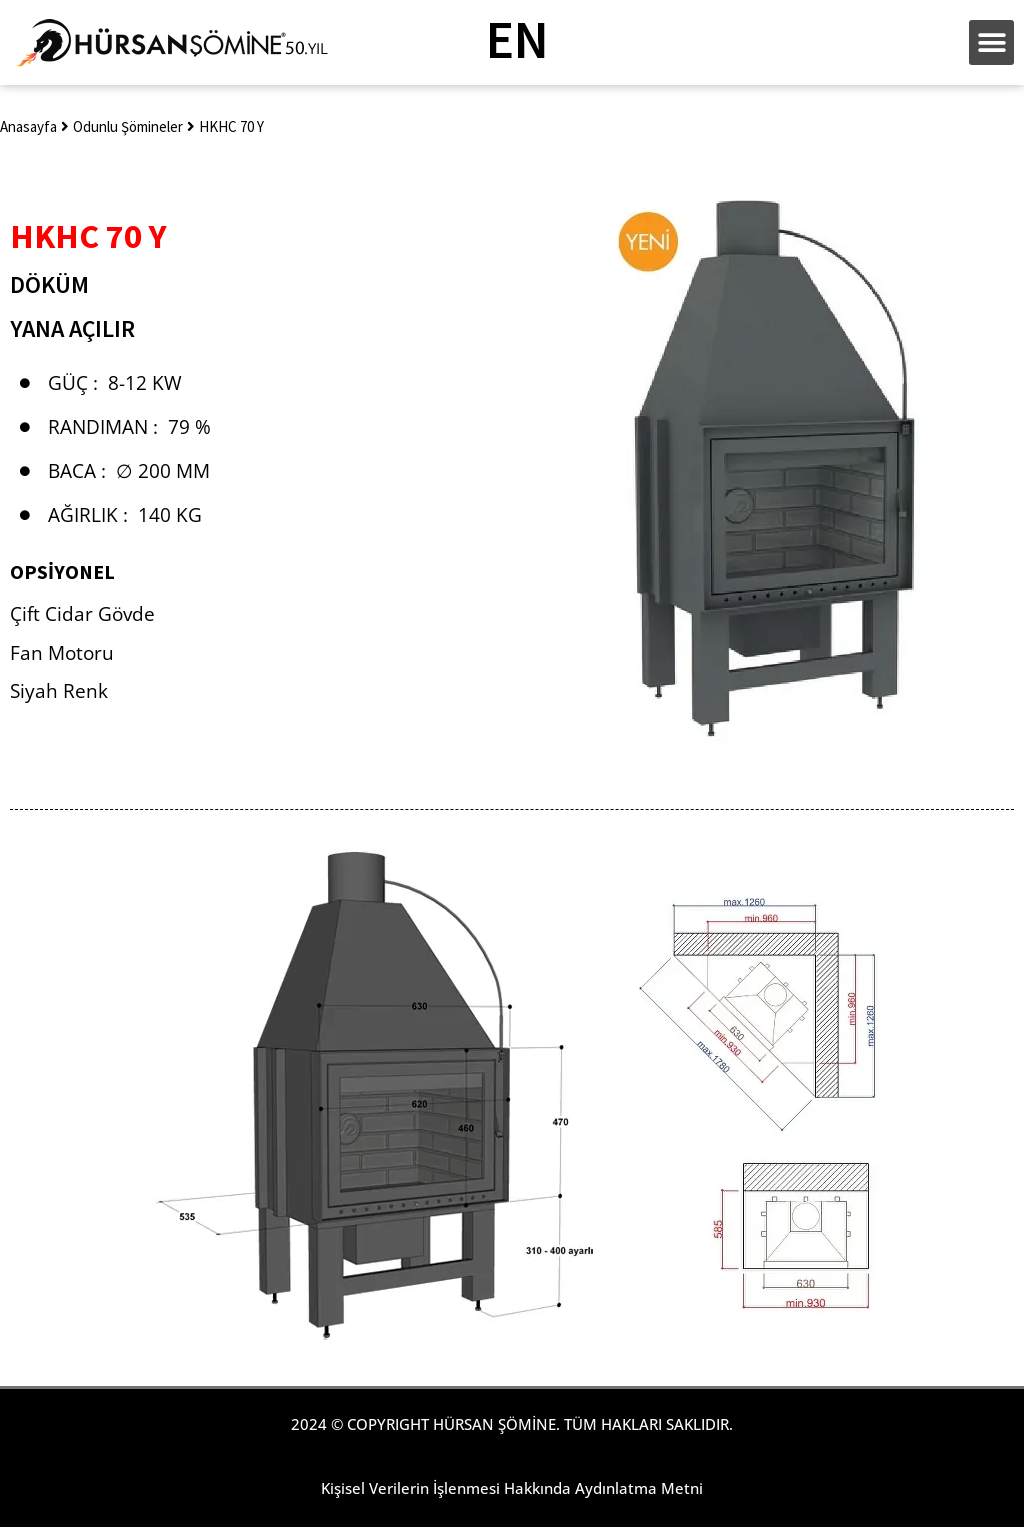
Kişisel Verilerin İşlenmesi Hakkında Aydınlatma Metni (512, 1488)
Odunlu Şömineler (128, 126)
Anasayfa (28, 126)
